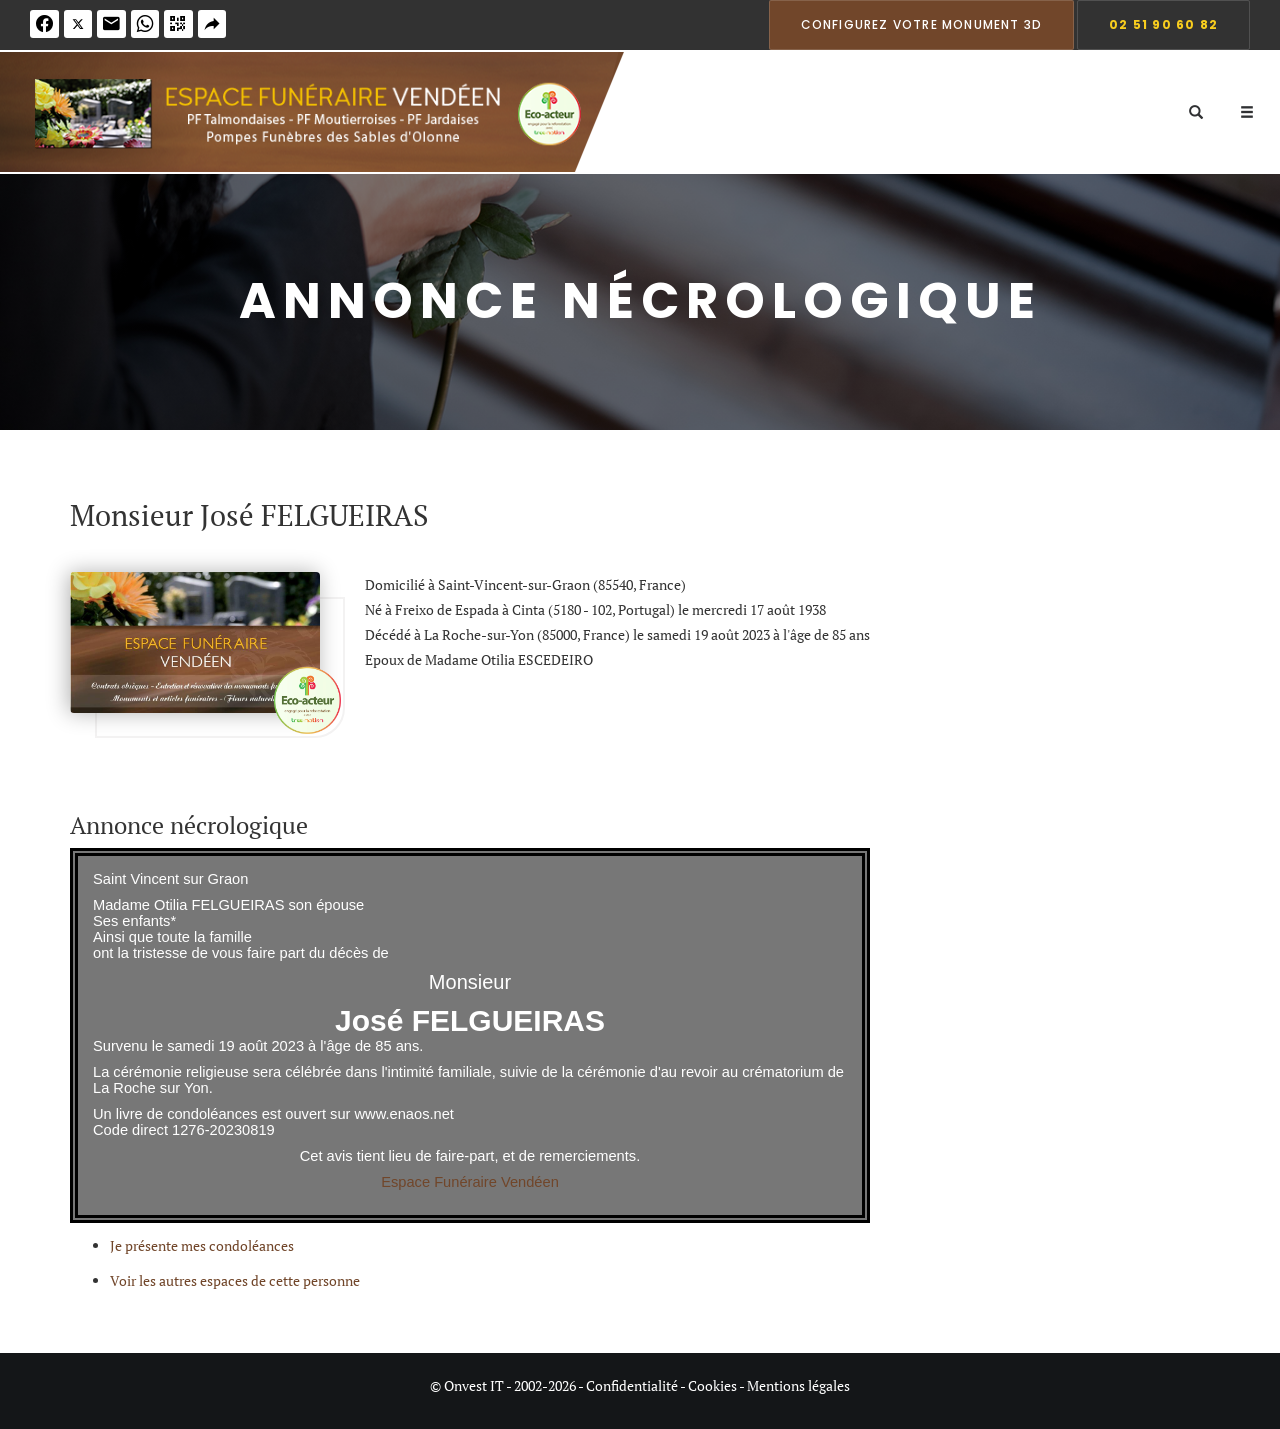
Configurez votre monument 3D (922, 24)
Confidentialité (632, 1385)
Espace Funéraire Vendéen (470, 1182)
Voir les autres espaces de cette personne (235, 1280)
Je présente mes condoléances (202, 1245)
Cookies (712, 1385)
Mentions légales (798, 1385)
